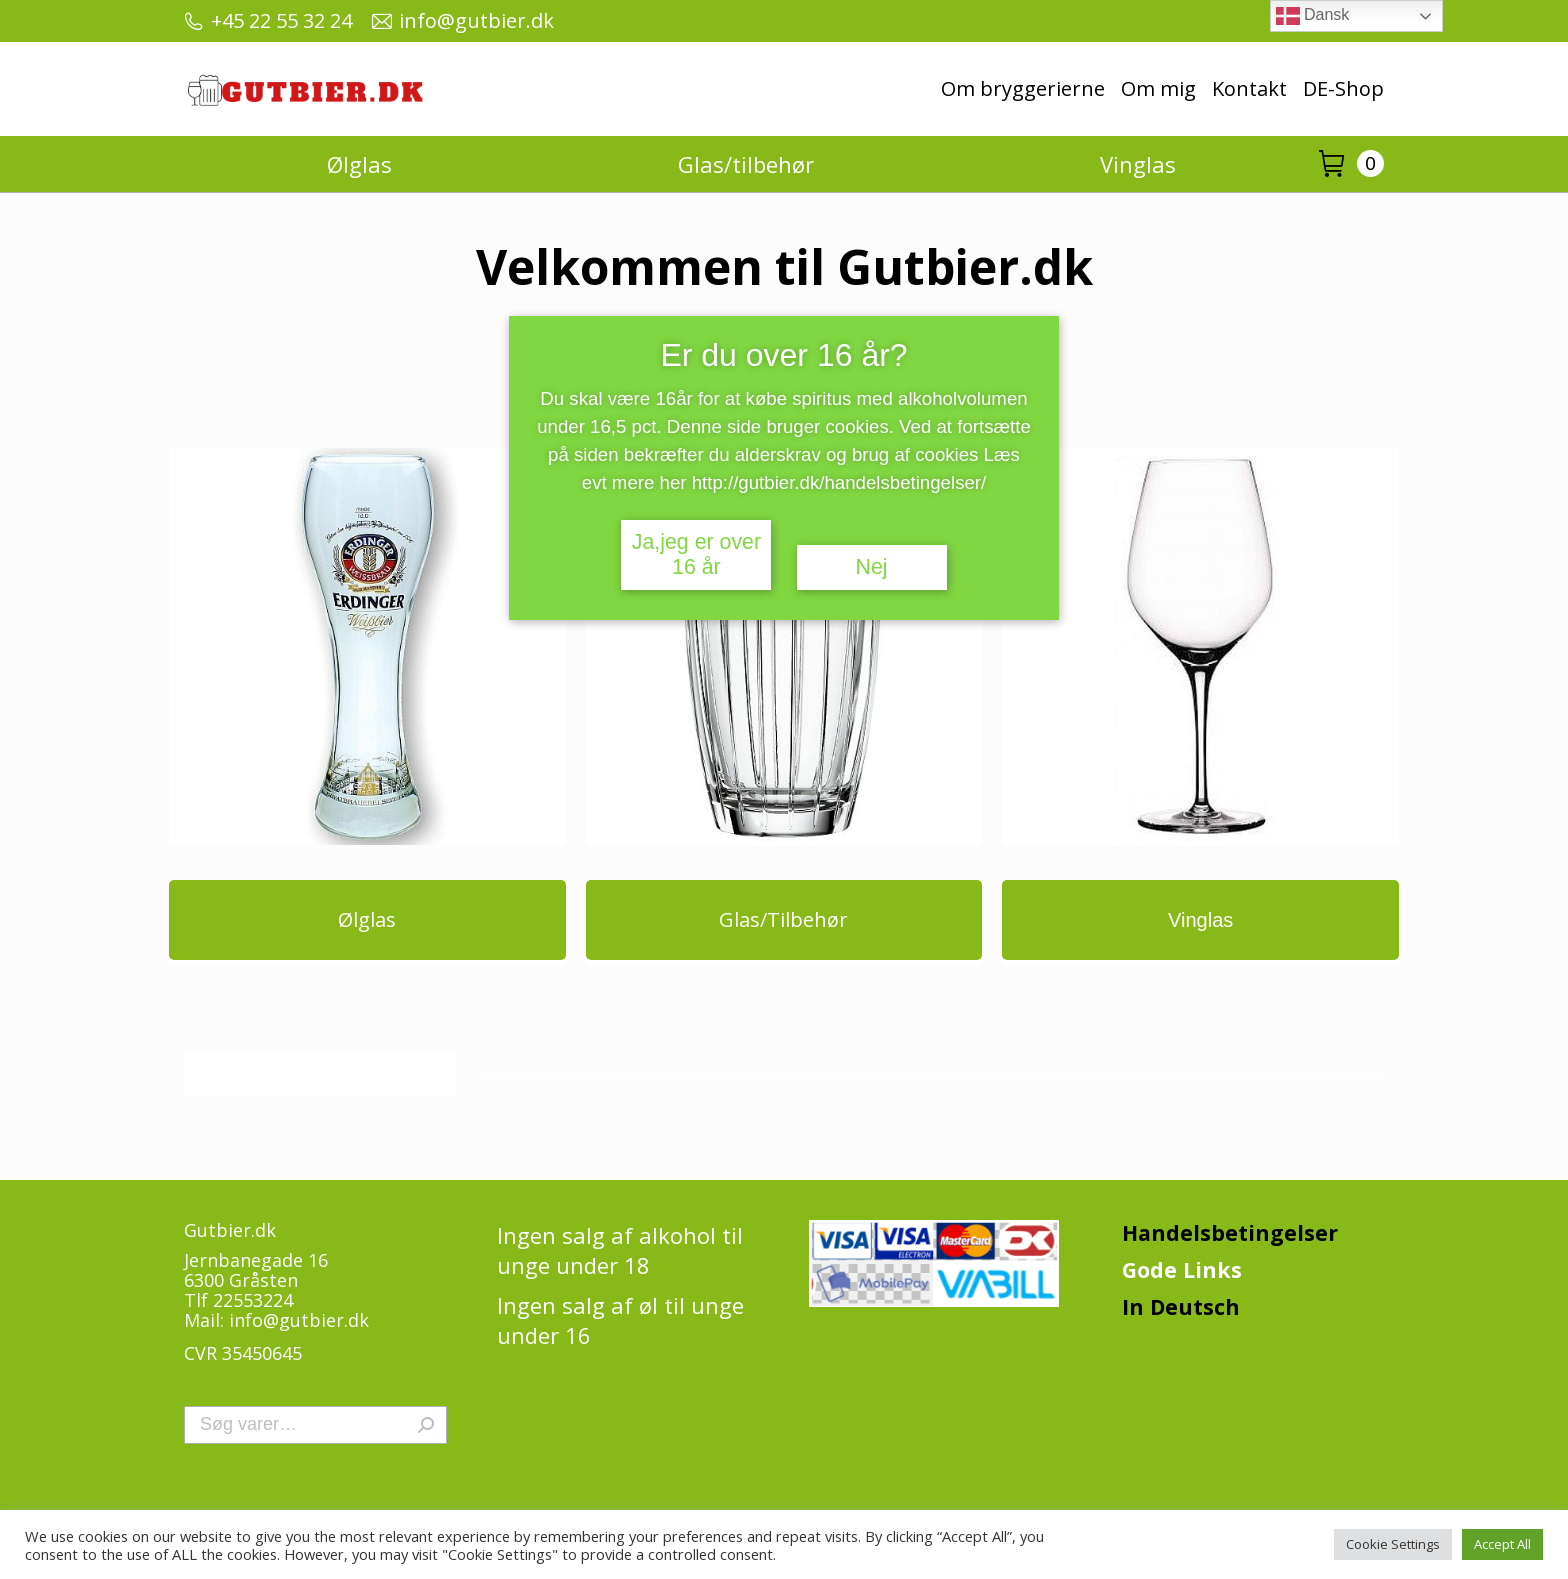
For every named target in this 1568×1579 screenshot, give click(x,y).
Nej (872, 567)
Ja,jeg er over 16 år (696, 554)
